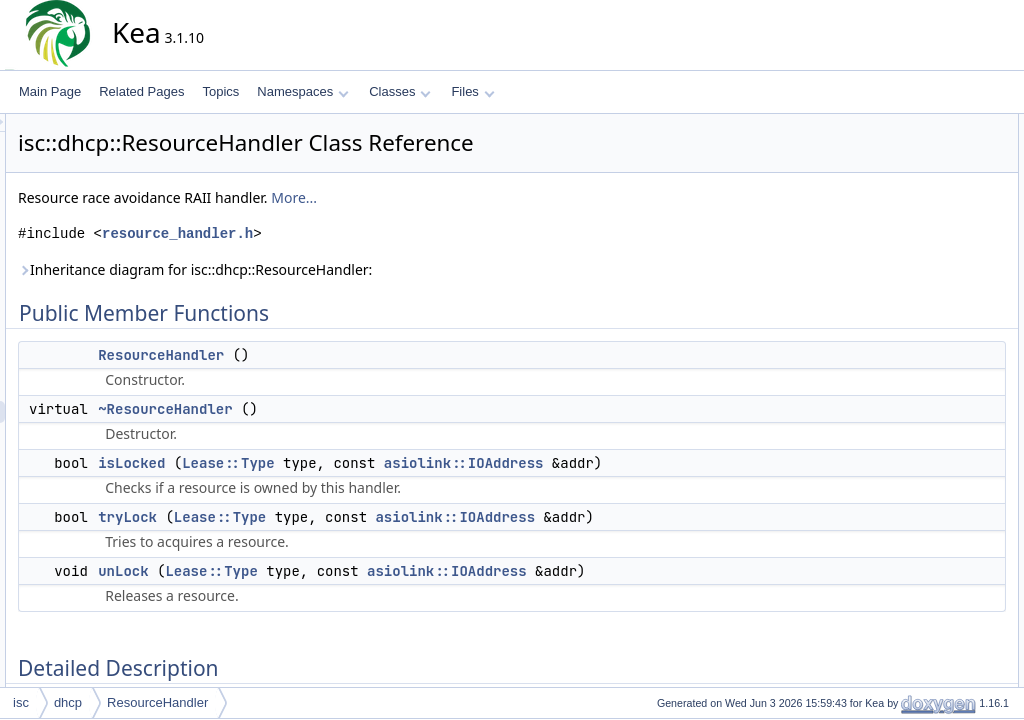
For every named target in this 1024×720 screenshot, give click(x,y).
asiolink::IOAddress (644, 463)
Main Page (50, 91)
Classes (400, 91)
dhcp (68, 702)
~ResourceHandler (345, 409)
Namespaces (302, 91)
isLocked (311, 463)
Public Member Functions (938, 125)
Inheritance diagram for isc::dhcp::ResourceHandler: (375, 269)
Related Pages (141, 91)
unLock (303, 571)
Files (472, 91)
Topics (220, 91)
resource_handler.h (357, 233)
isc (21, 702)
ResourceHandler (341, 355)
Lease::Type (408, 463)
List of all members (921, 433)
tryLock (307, 517)
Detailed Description (924, 257)
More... (474, 197)
